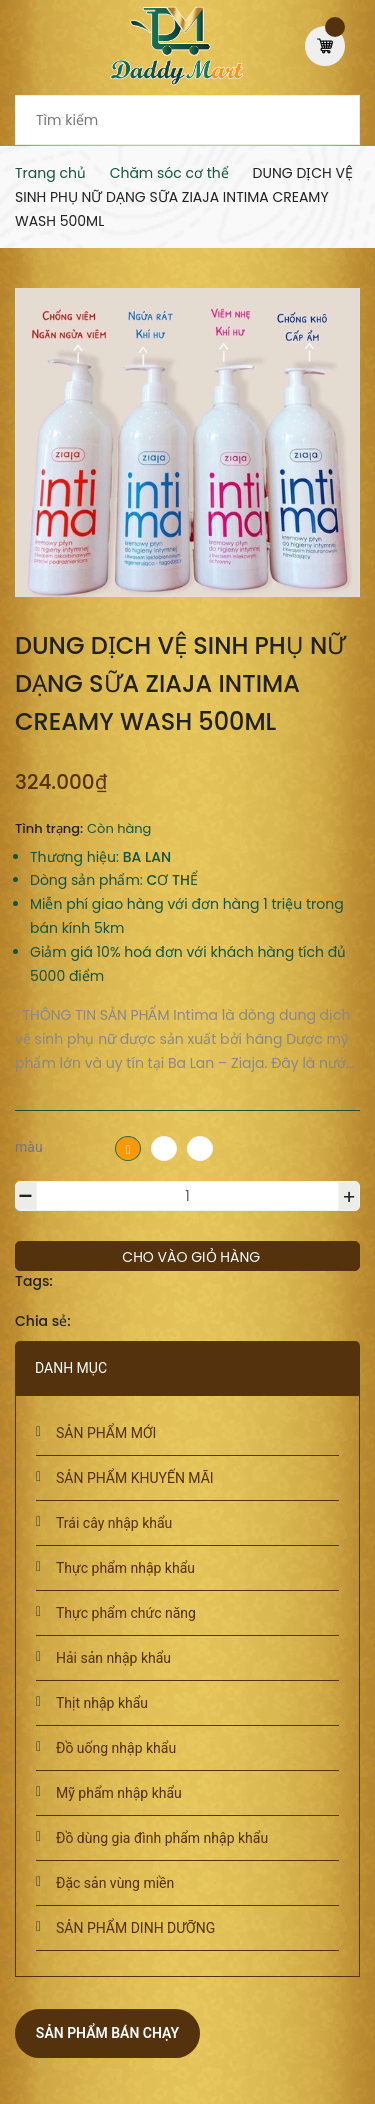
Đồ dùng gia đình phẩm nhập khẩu (162, 1838)
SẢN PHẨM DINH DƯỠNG (135, 1928)
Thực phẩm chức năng (126, 1613)
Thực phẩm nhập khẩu (125, 1568)
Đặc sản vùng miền (115, 1883)
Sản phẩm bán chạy (107, 2033)
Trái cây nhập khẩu (114, 1523)
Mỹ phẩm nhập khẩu (119, 1793)
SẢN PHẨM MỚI (106, 1433)
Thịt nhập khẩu (102, 1703)
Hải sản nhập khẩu (113, 1658)
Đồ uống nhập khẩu (116, 1748)
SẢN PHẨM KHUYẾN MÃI (135, 1478)
